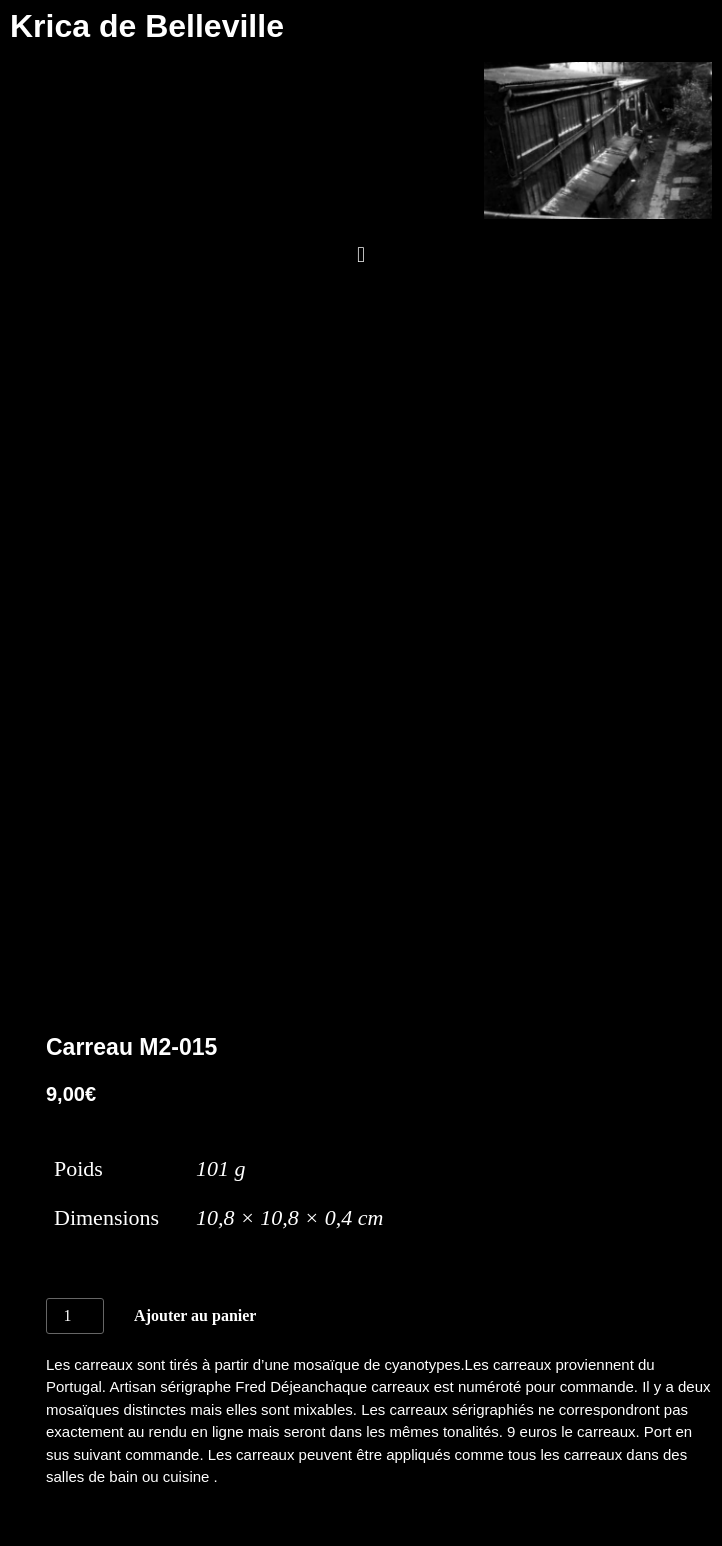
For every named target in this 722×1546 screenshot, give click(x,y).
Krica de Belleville (147, 26)
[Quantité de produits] (75, 1316)
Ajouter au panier (195, 1315)
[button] (360, 255)
